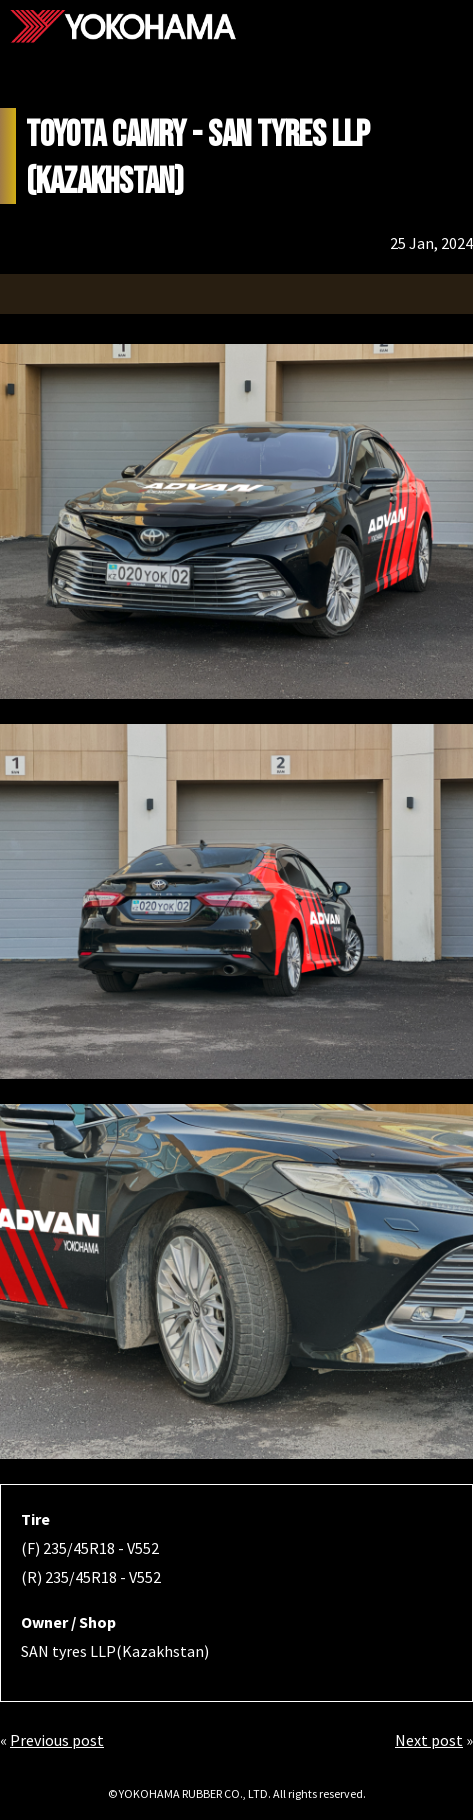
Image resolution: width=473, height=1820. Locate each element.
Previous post (57, 1740)
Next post (429, 1740)
